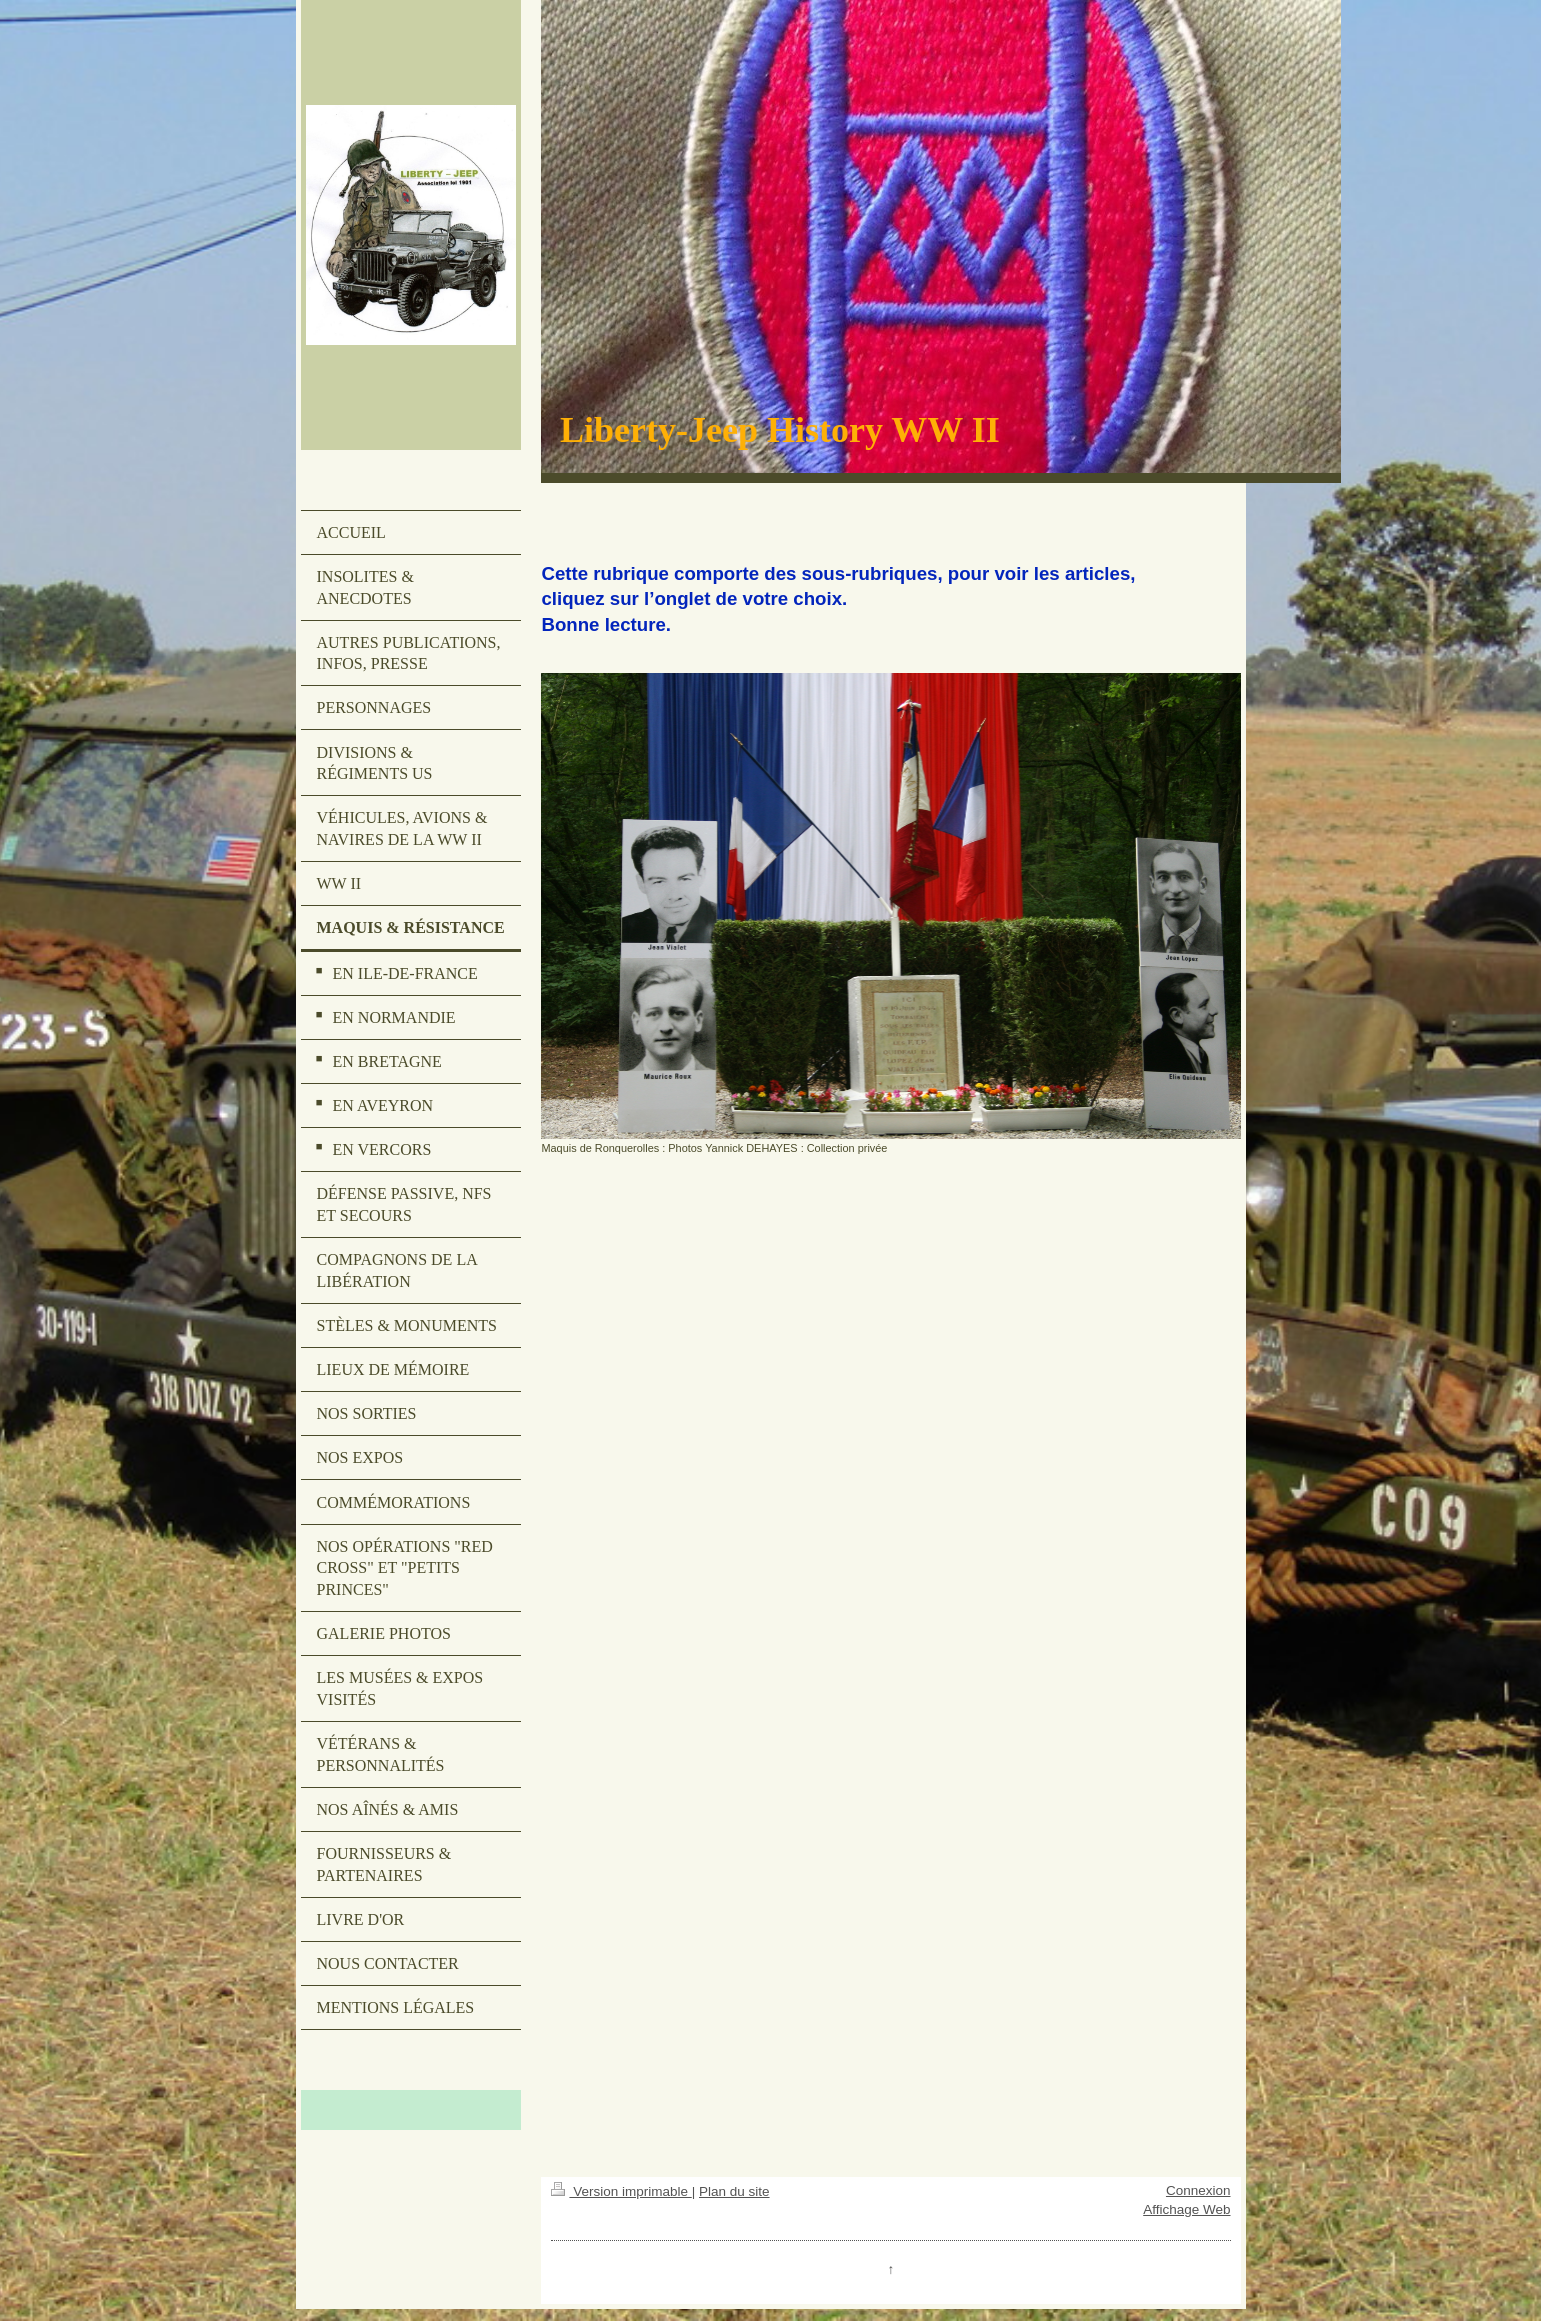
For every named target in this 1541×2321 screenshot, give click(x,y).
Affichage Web (1186, 2209)
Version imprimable (621, 2191)
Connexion (1198, 2190)
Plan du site (734, 2191)
